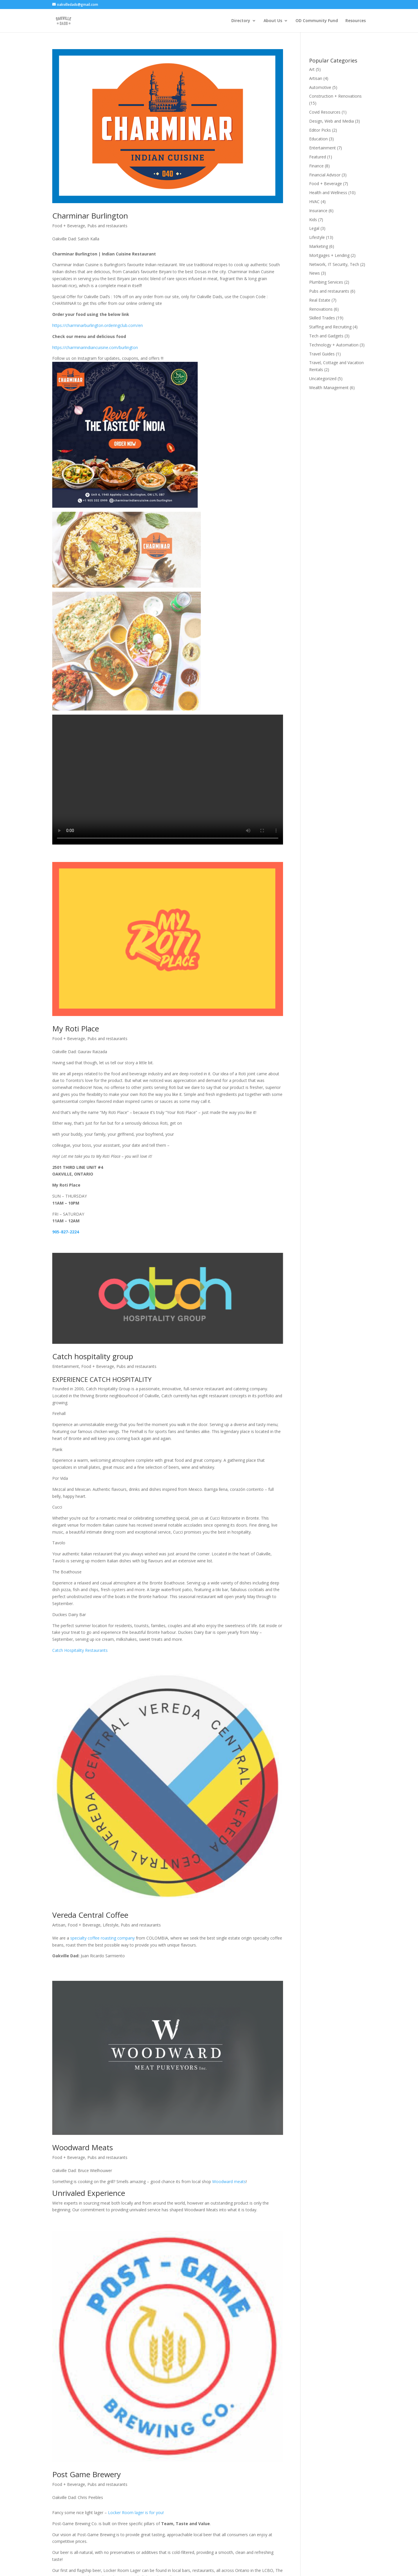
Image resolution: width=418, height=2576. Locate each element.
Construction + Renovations (335, 96)
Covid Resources (324, 112)
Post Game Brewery (86, 2335)
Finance (316, 166)
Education (318, 139)
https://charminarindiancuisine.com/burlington (95, 347)
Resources (355, 21)
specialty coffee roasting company (103, 1895)
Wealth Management (329, 387)
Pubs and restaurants (107, 225)
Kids (313, 219)
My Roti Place (75, 1019)
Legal (314, 228)
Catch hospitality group (92, 1400)
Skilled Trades (322, 318)
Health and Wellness (328, 192)
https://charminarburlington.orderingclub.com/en (97, 325)
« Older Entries (66, 2550)
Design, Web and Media (331, 121)
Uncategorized (322, 378)
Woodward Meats (82, 2095)
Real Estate (319, 300)
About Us (273, 21)
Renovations (321, 309)
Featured (317, 157)
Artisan (58, 1882)
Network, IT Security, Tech (334, 264)
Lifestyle (110, 1882)
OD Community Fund (317, 21)
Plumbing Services (326, 282)
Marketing (318, 246)
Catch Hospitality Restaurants (80, 1694)
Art (312, 69)
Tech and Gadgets (326, 336)
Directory (240, 21)
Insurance (318, 210)
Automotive (320, 87)
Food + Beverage (68, 225)
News (314, 273)
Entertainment (65, 1410)
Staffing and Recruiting (330, 327)
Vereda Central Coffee (90, 1872)
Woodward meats (229, 2129)
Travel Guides (322, 354)
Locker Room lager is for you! (136, 2373)
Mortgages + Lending (329, 255)
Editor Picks (320, 130)
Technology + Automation (333, 345)
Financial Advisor (324, 175)
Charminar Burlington (90, 215)
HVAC (314, 201)
